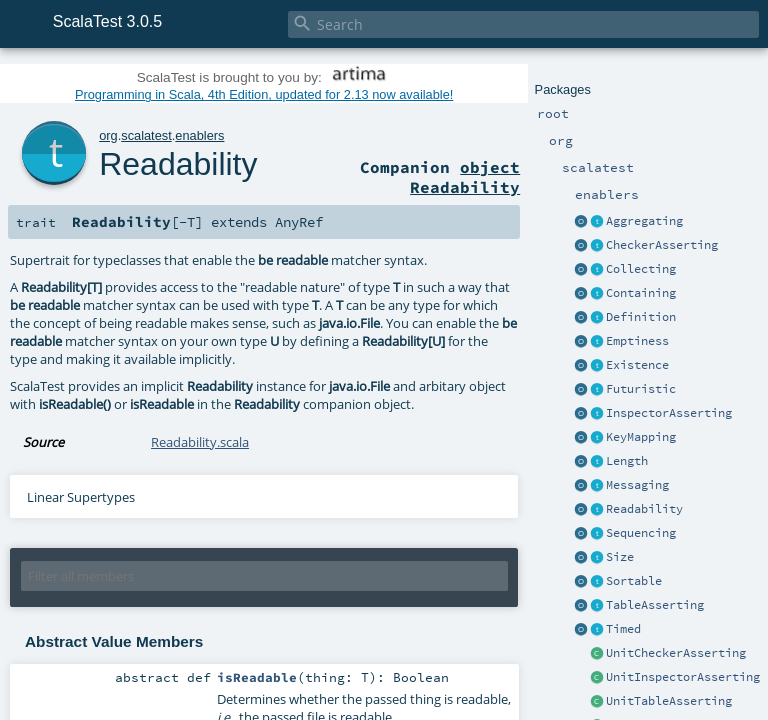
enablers (199, 135)
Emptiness (637, 341)
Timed (623, 629)
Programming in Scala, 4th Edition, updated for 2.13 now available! (264, 94)
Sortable (634, 581)
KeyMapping (641, 437)
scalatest (146, 135)
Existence (637, 365)
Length (627, 461)
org (108, 135)
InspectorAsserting (669, 413)
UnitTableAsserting (669, 701)
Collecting (641, 269)
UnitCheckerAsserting (676, 653)
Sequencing (641, 533)
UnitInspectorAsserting (683, 677)
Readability (644, 509)
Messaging (637, 485)
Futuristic (641, 389)
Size (620, 557)
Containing (641, 293)
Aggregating (644, 221)
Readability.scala (200, 442)
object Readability (465, 177)
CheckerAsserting (662, 245)
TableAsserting (655, 605)
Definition (641, 317)
